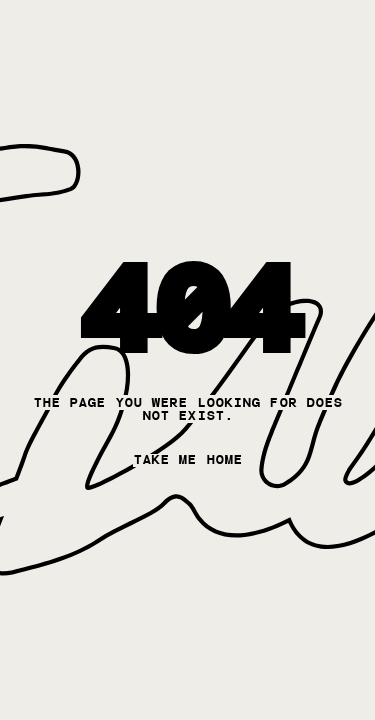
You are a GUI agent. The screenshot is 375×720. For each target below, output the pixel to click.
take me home (187, 459)
